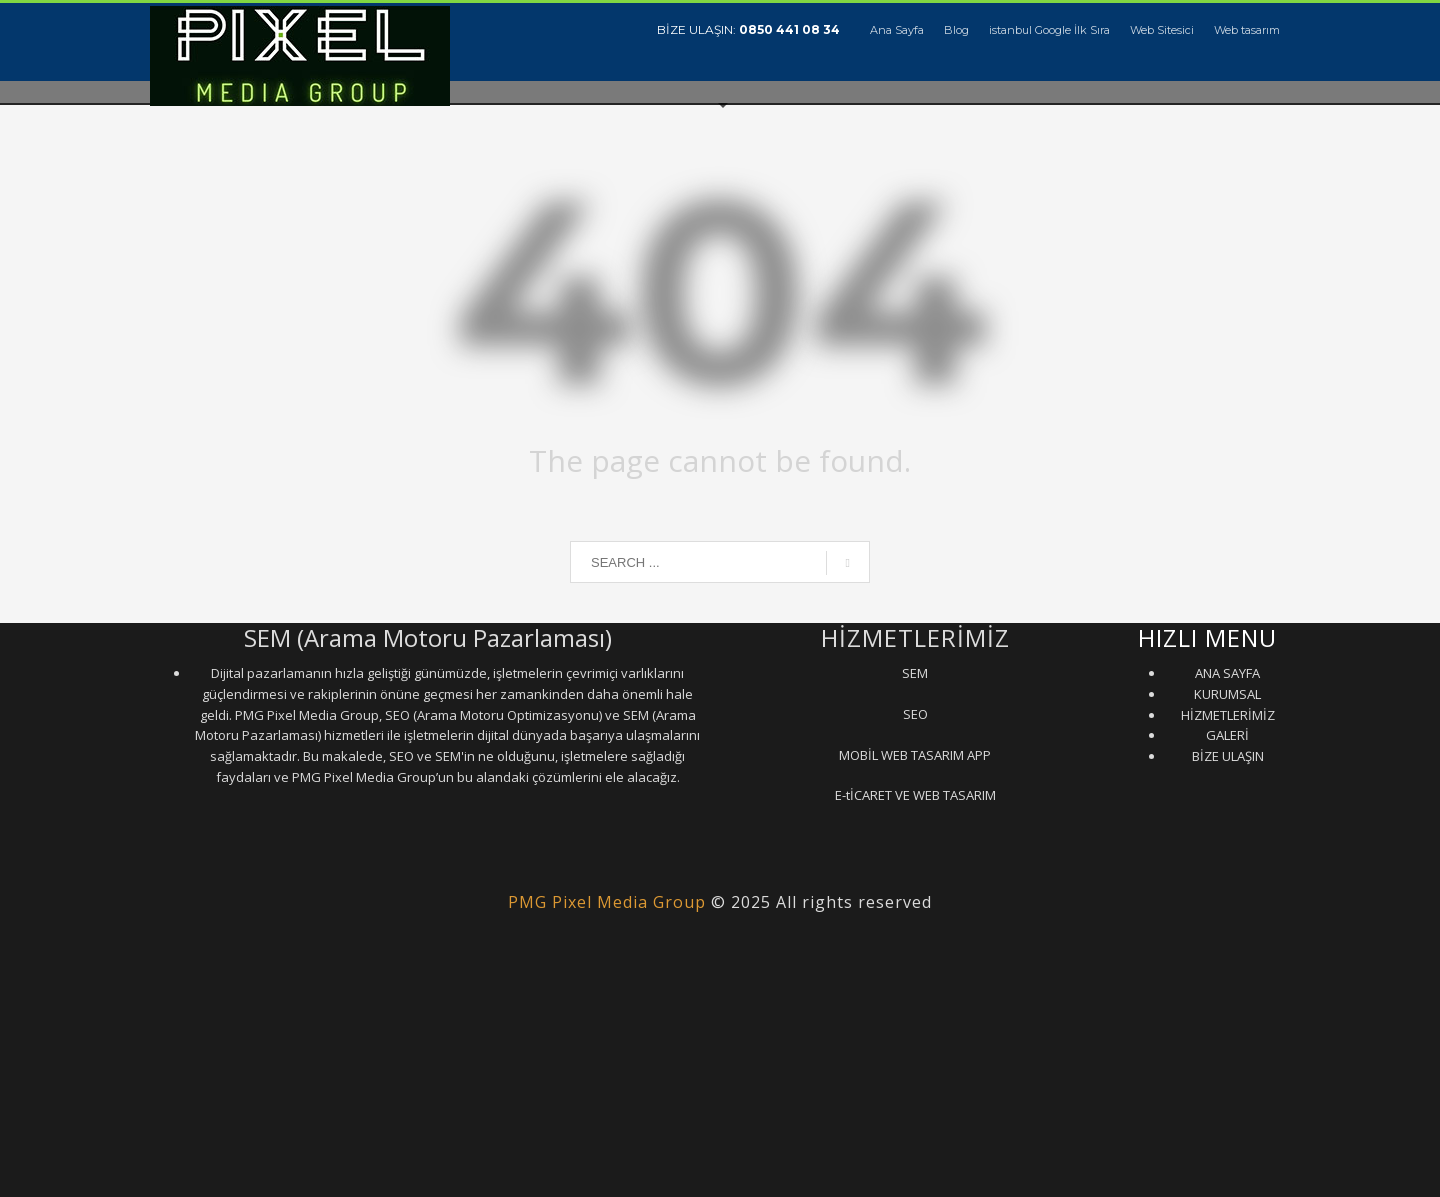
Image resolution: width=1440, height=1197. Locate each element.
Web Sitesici (1162, 30)
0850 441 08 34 (789, 29)
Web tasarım (1247, 30)
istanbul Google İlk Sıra (1049, 30)
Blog (956, 30)
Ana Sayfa (897, 30)
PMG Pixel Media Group (607, 902)
